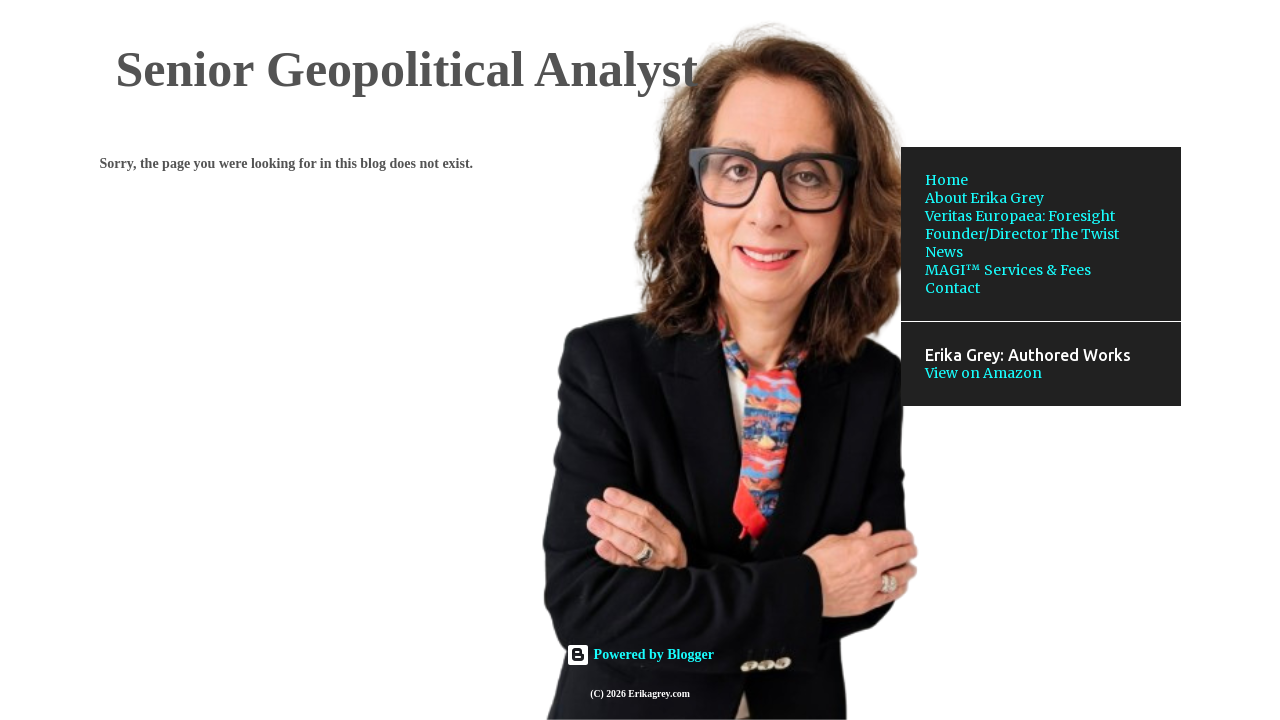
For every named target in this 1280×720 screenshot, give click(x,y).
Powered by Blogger (640, 654)
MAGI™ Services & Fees (1008, 270)
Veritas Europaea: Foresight (1020, 216)
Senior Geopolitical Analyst (407, 69)
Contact (952, 288)
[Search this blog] (1076, 64)
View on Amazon (983, 373)
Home (946, 180)
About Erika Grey (984, 198)
